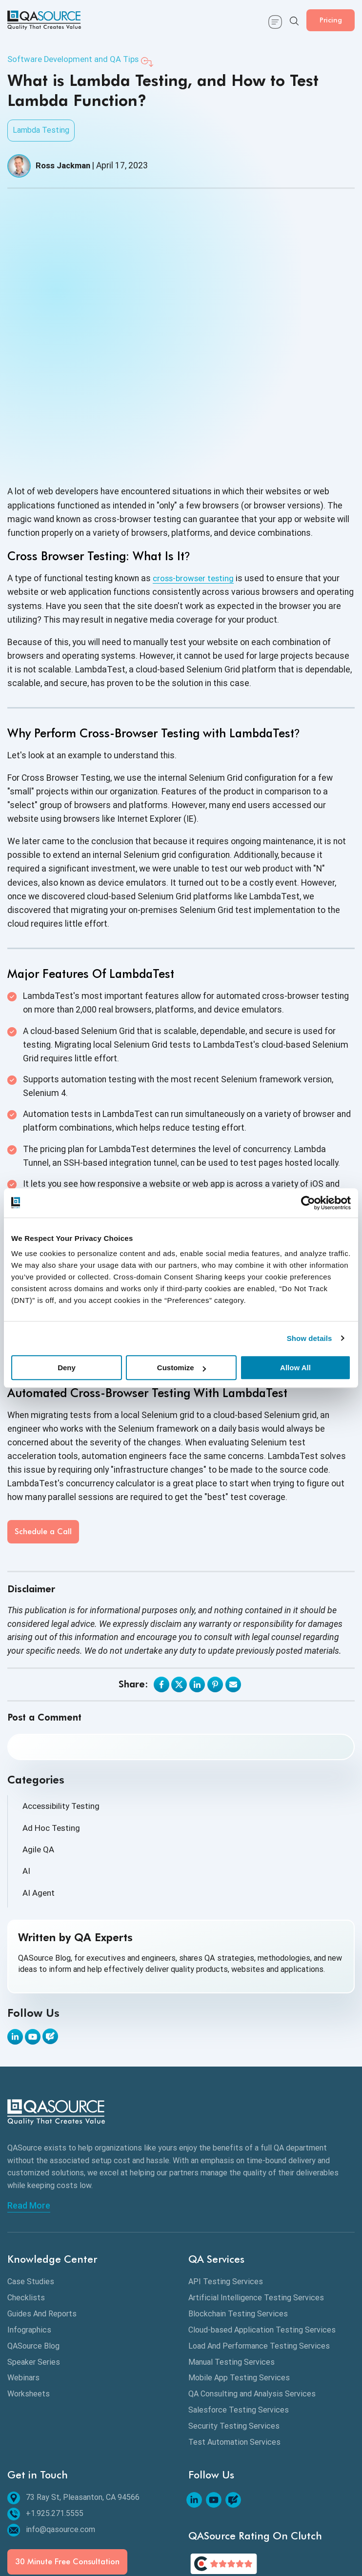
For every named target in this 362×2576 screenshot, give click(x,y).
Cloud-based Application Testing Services (262, 2241)
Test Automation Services (234, 2353)
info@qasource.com (51, 2441)
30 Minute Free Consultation (67, 2472)
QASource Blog (33, 2257)
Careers (191, 2541)
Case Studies (30, 2192)
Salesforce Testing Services (238, 2321)
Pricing (325, 20)
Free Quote (148, 2541)
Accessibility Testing (63, 1717)
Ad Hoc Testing (52, 1739)
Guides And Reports (42, 2225)
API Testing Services (225, 2192)
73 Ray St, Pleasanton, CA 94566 (73, 2408)
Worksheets (28, 2305)
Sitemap (32, 2525)
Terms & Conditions (201, 2525)
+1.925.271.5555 (45, 2425)
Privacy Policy (132, 2525)
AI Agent (38, 1805)
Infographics (29, 2241)
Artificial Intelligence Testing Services (256, 2208)
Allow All (295, 1367)
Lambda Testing (41, 130)
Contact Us (77, 2525)
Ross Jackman (65, 166)
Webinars (23, 2288)
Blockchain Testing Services (238, 2225)
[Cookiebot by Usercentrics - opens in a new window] (308, 1203)
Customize (181, 1367)
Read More (28, 2117)
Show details (309, 1338)
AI (26, 1783)
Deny (67, 1367)
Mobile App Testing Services (239, 2288)
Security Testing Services (234, 2337)
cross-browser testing (196, 489)
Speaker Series (33, 2273)
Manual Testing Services (231, 2273)
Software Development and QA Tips (76, 59)
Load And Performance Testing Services (259, 2257)
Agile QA (38, 1761)
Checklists (26, 2208)
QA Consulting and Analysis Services (252, 2305)
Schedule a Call (43, 1442)
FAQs (224, 2541)
